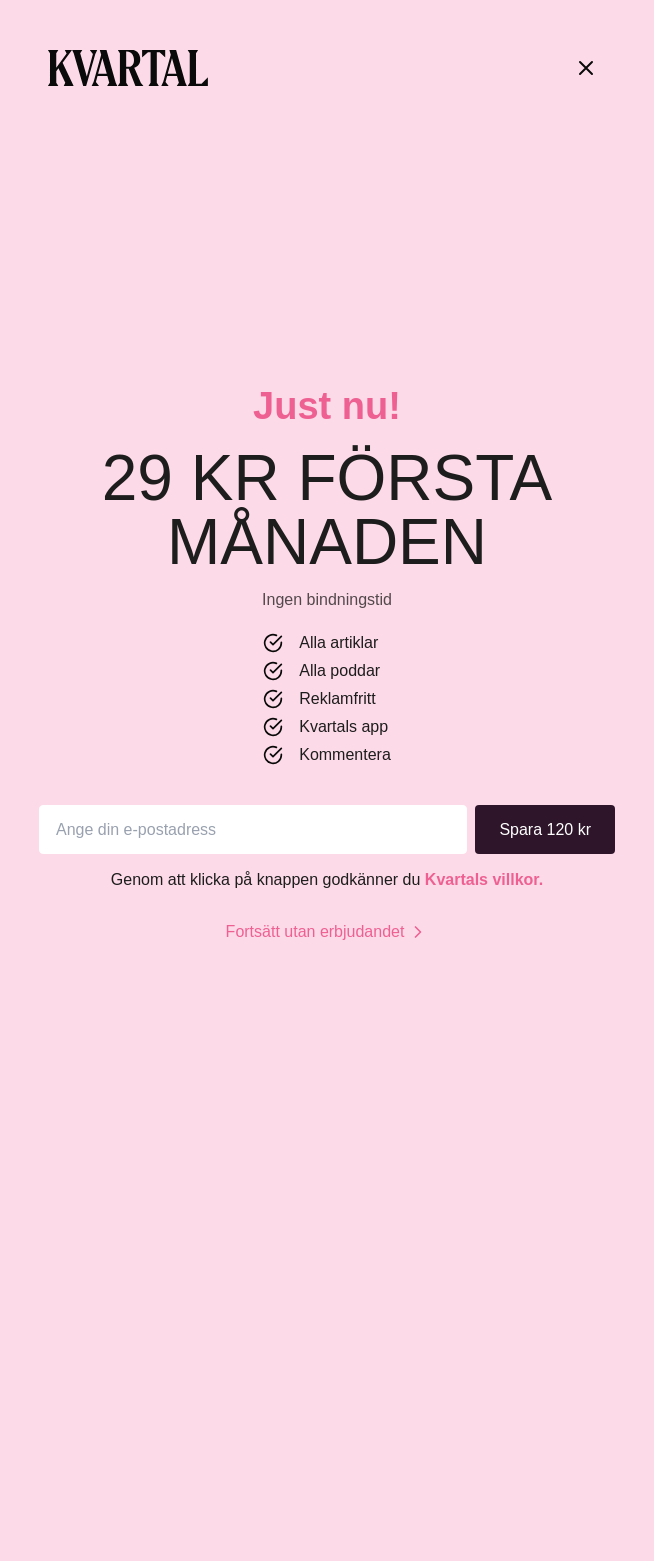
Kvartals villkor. (484, 879)
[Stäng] (586, 68)
